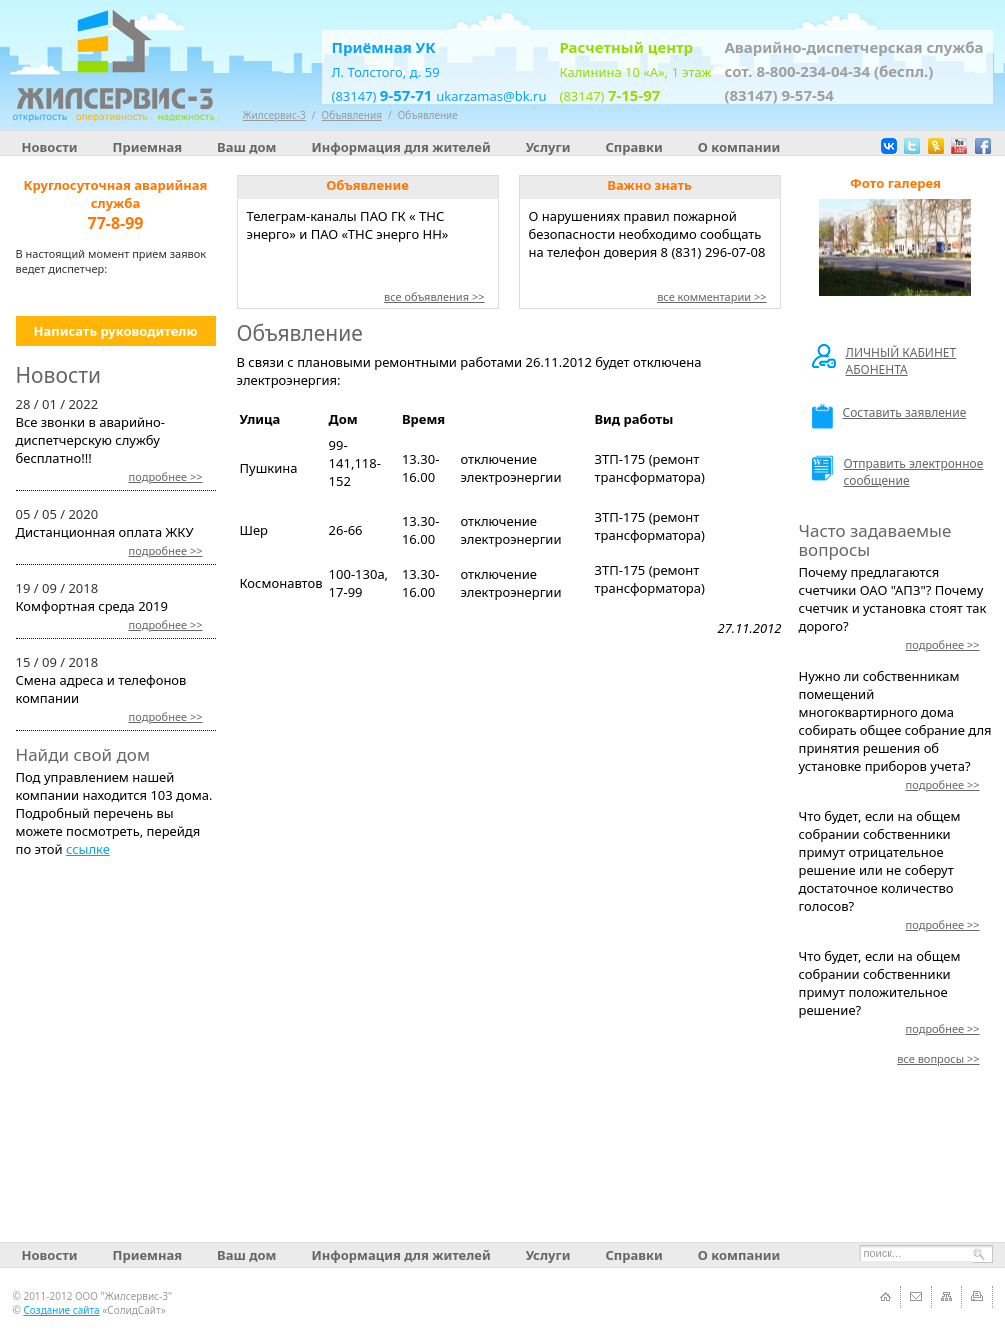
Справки (633, 147)
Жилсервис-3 (274, 115)
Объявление (428, 115)
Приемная (148, 147)
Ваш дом (246, 147)
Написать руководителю (115, 331)
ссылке (88, 849)
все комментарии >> (711, 296)
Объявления (352, 115)
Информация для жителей (400, 147)
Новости (50, 147)
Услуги (548, 147)
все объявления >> (434, 296)
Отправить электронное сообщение (898, 472)
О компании (739, 147)
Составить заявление (889, 416)
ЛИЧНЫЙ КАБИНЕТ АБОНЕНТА (884, 361)
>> (166, 476)
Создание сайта (61, 1310)
